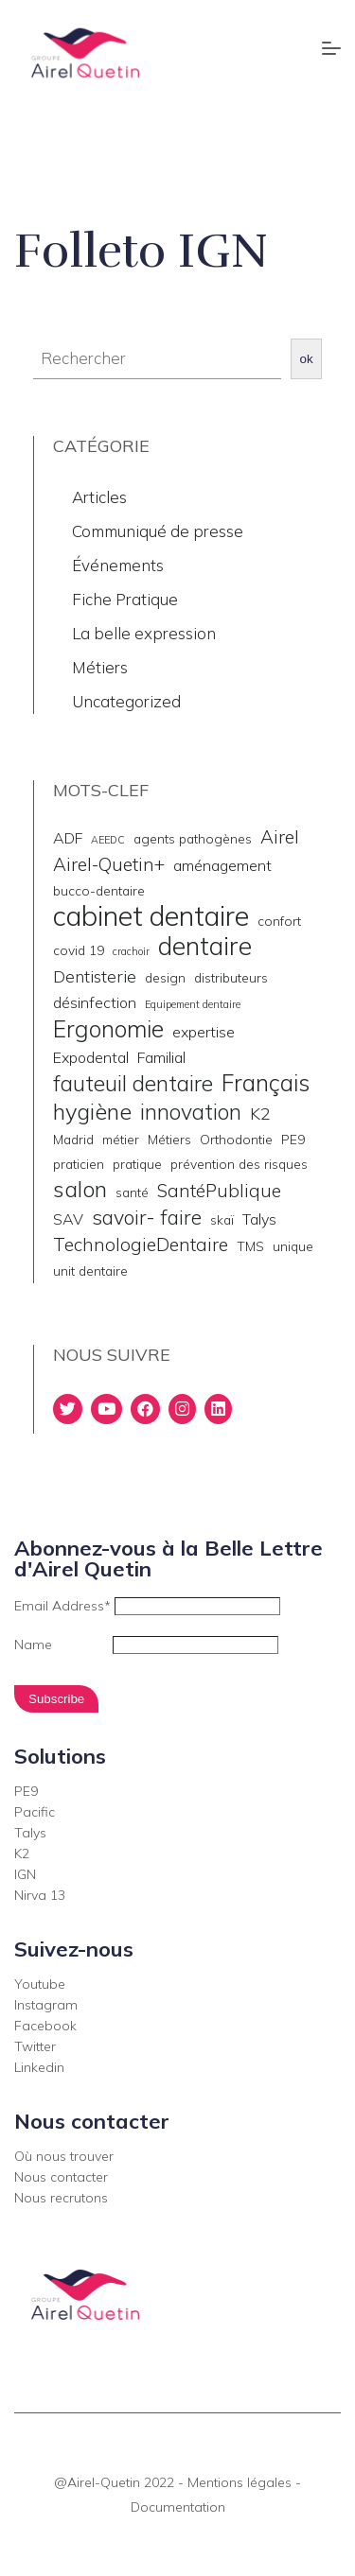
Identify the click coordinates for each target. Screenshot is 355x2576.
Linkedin (39, 2067)
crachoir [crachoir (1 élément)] (131, 951)
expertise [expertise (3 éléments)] (203, 1031)
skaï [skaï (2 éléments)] (222, 1219)
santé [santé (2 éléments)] (132, 1192)
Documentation (178, 2506)
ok (306, 359)
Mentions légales (239, 2482)
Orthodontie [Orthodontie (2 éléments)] (236, 1139)
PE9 (26, 1791)
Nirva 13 (39, 1895)
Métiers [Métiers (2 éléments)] (169, 1139)
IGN (25, 1874)
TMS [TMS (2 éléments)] (250, 1246)
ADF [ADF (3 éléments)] (67, 837)
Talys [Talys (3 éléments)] (259, 1219)
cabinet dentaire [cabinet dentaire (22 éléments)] (151, 915)
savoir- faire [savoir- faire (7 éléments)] (147, 1217)
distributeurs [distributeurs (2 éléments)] (231, 977)
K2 (21, 1853)
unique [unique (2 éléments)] (293, 1246)
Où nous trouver (64, 2156)
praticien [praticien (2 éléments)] (78, 1164)
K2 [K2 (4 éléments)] (260, 1113)
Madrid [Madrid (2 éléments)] (73, 1139)
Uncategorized (126, 701)
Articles (99, 497)
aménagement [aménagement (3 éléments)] (222, 865)
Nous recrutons (61, 2197)
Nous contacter (61, 2176)
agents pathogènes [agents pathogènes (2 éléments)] (192, 838)
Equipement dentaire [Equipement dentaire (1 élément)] (192, 1004)
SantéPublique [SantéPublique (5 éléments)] (219, 1190)
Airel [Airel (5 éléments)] (279, 837)
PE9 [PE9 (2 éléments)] (293, 1139)
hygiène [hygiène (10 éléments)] (92, 1111)
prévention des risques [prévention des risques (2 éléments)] (239, 1164)
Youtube (39, 1984)
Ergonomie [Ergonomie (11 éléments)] (108, 1029)
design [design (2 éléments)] (165, 977)
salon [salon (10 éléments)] (80, 1188)
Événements (118, 565)
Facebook (45, 2025)
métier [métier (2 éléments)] (120, 1139)
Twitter (35, 2046)
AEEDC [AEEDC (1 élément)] (108, 839)
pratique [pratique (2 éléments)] (137, 1164)
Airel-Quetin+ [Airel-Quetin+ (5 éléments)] (109, 864)
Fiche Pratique (125, 599)
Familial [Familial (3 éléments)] (161, 1057)
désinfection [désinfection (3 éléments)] (94, 1002)
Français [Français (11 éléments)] (266, 1082)
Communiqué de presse (157, 531)
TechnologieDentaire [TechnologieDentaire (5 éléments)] (140, 1244)
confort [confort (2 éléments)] (279, 921)
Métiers (100, 667)
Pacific (34, 1811)
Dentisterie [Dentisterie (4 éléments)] (94, 976)
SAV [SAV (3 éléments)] (68, 1219)
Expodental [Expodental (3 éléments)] (91, 1057)
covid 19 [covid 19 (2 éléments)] (78, 950)
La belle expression (144, 633)
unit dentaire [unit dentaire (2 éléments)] (90, 1270)
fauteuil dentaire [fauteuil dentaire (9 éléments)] (133, 1083)
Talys (30, 1832)
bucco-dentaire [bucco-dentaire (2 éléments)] (99, 890)
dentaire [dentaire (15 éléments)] (205, 945)
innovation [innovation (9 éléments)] (190, 1112)
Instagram (46, 2004)
